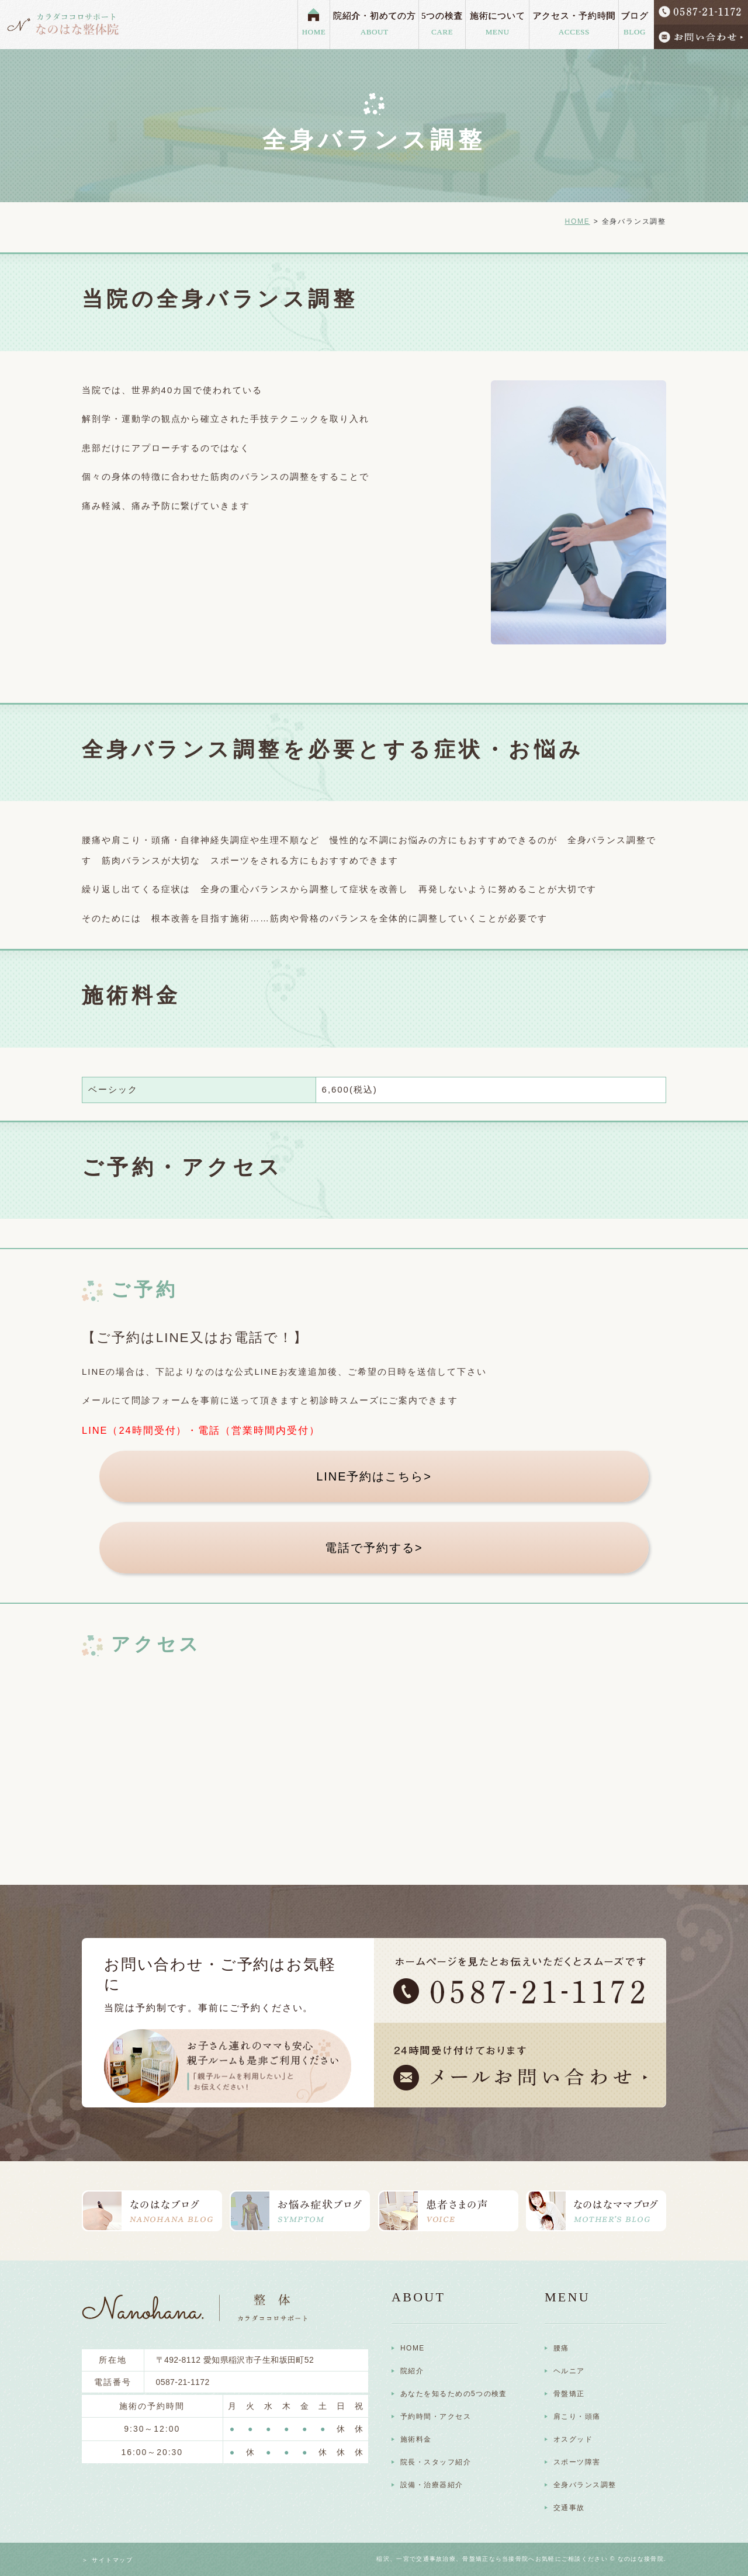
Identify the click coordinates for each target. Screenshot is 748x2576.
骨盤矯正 (569, 2394)
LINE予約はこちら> (374, 1476)
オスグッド (573, 2439)
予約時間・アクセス (435, 2416)
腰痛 (561, 2348)
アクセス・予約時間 (573, 24)
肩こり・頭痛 (577, 2416)
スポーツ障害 (577, 2462)
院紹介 (412, 2371)
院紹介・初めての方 (374, 24)
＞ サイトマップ (107, 2560)
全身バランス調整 (585, 2485)
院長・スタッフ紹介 (435, 2462)
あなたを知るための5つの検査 (453, 2394)
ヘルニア (569, 2371)
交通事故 (569, 2508)
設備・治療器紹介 (431, 2485)
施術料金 (416, 2439)
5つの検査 (442, 24)
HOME (314, 31)
